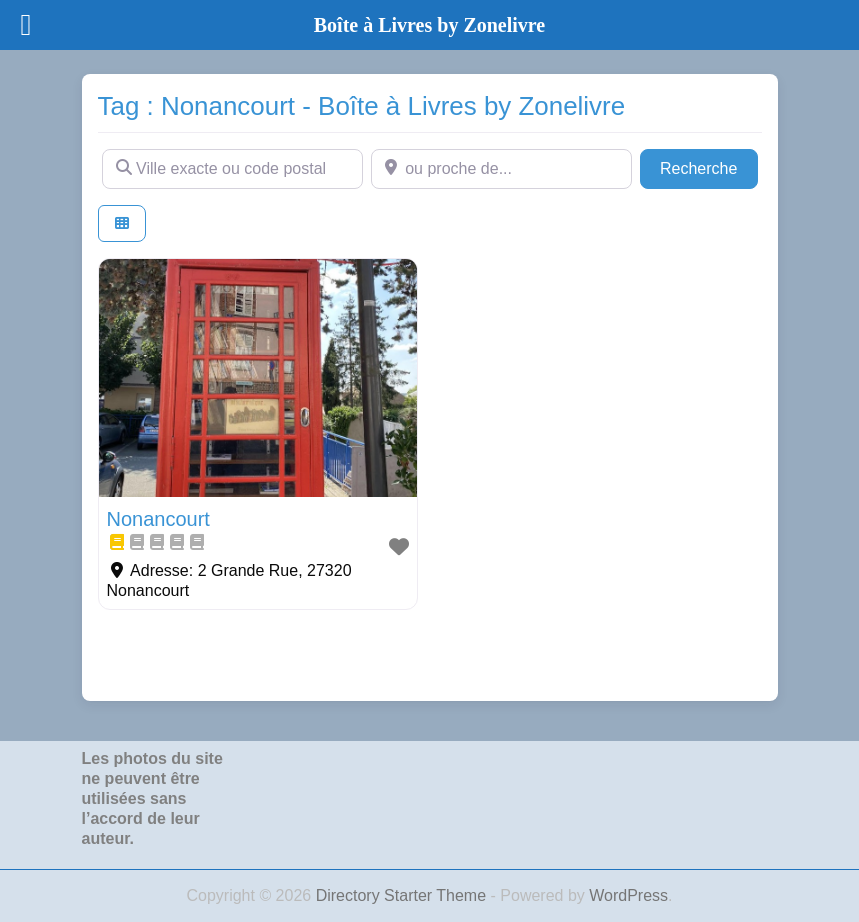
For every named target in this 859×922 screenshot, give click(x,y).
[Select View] (122, 223)
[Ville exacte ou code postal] (232, 169)
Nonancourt (158, 519)
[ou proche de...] (501, 169)
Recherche (709, 166)
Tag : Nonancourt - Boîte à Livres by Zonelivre (362, 106)
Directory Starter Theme (403, 895)
